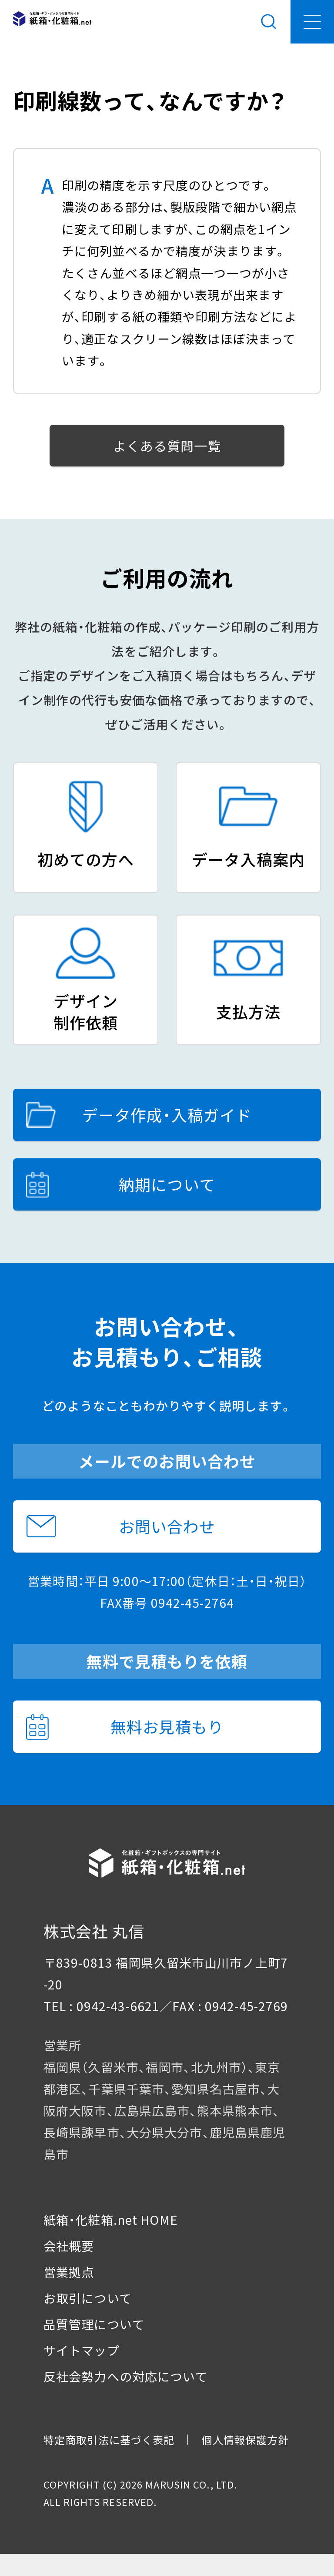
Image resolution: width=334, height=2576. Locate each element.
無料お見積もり (125, 1727)
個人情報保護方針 (245, 2439)
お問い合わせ (120, 1526)
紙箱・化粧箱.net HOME (110, 2219)
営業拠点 (68, 2272)
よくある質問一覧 (167, 445)
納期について (120, 1184)
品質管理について (93, 2324)
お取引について (87, 2298)
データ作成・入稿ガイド (139, 1115)
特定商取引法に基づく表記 (108, 2439)
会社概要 (68, 2245)
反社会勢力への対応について (125, 2376)
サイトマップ (81, 2350)
